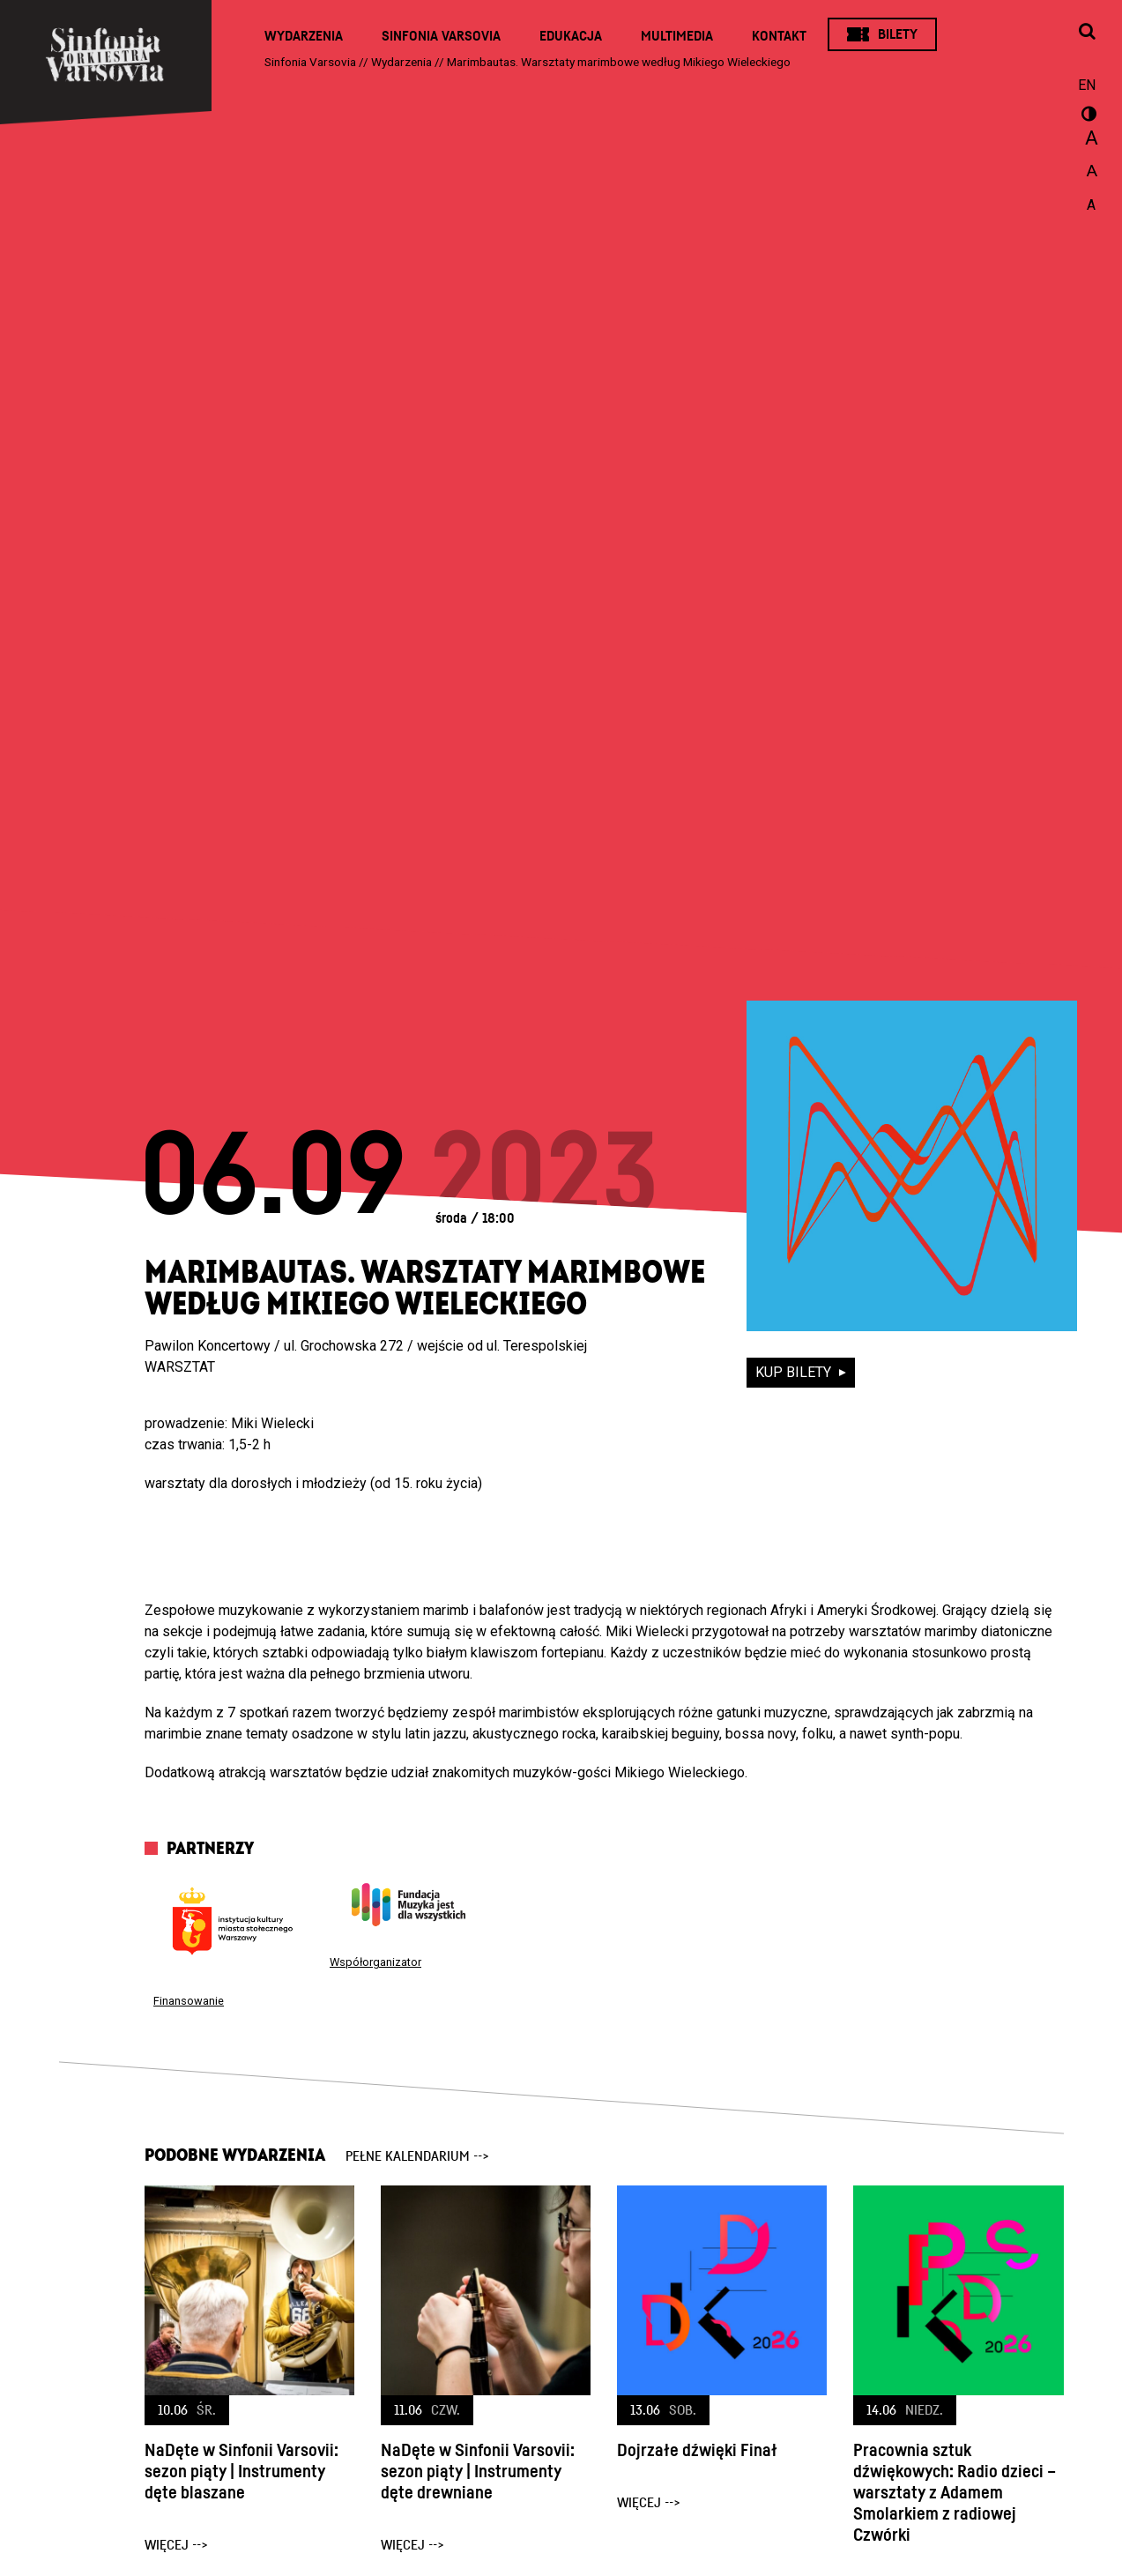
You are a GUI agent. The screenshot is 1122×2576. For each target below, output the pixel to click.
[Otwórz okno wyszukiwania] (1086, 32)
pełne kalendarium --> (417, 2156)
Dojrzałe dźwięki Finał (697, 2451)
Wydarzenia (303, 36)
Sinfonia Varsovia (441, 36)
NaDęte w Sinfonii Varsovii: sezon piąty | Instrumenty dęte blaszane (241, 2472)
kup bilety (795, 1372)
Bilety (898, 34)
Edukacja (570, 36)
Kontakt (779, 36)
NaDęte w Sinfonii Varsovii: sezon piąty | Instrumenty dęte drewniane (478, 2472)
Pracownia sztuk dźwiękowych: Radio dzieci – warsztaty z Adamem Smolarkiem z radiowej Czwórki (954, 2493)
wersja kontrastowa (1086, 116)
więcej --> (176, 2545)
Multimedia (677, 36)
